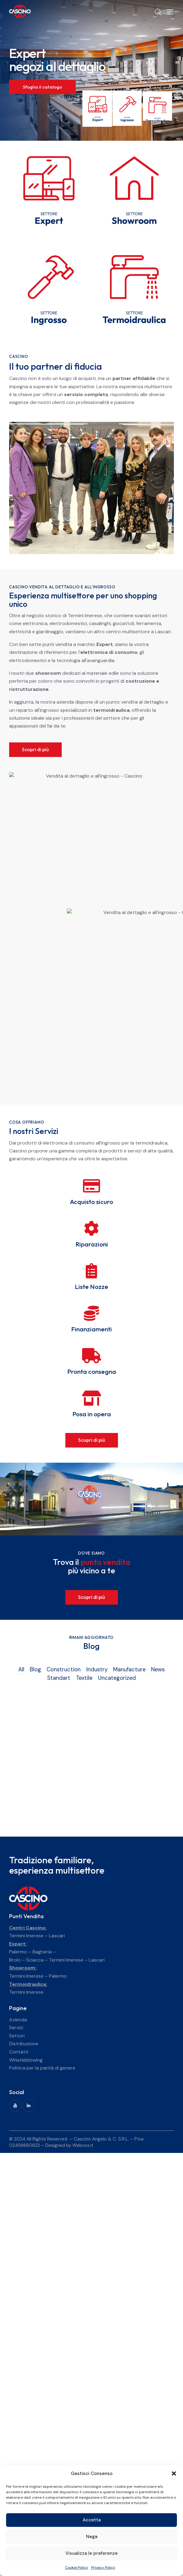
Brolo (15, 1960)
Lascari (57, 1935)
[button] (174, 2473)
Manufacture (129, 1669)
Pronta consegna (91, 1371)
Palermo (18, 1952)
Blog (35, 1669)
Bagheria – (44, 1952)
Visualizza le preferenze (91, 2553)
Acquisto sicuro (91, 1202)
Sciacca (34, 1960)
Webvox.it (82, 2145)
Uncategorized (117, 1678)
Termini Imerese (26, 1935)
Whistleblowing (26, 2060)
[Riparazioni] (91, 1228)
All (21, 1669)
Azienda (18, 2019)
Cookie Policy (76, 2567)
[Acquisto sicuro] (91, 1185)
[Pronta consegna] (91, 1355)
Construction (64, 1669)
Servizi (16, 2027)
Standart (58, 1678)
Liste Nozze (91, 1286)
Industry (97, 1669)
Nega (91, 2537)
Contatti (18, 2052)
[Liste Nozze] (91, 1270)
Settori (17, 2036)
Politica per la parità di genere (42, 2068)
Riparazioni (91, 1244)
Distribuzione (23, 2043)
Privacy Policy (103, 2567)
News (158, 1669)
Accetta (92, 2520)
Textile (84, 1678)
